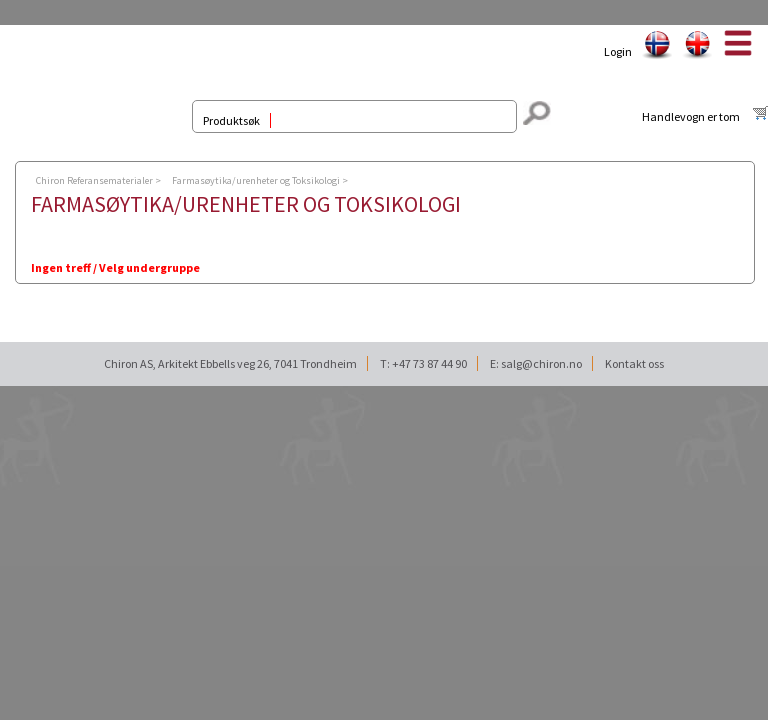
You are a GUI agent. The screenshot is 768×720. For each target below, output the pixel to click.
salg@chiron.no (541, 363)
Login (618, 51)
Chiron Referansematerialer (94, 180)
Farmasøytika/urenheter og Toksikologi (256, 180)
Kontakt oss (634, 363)
